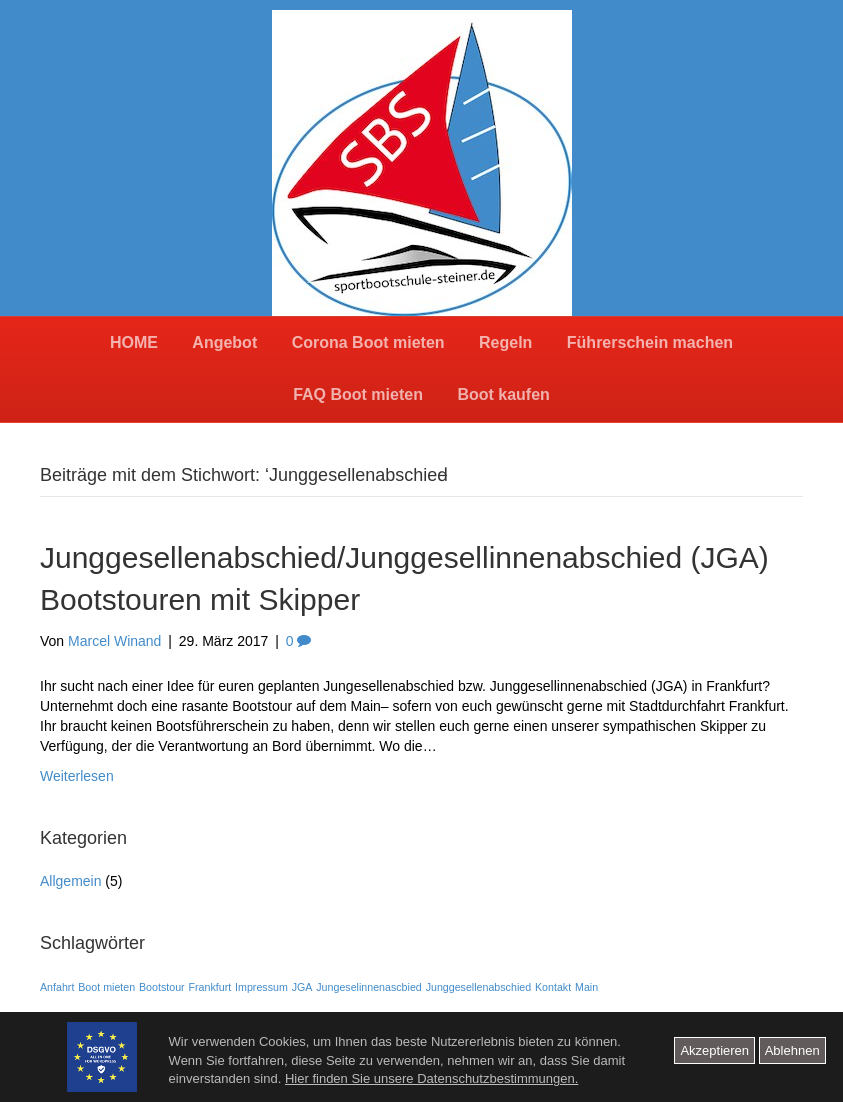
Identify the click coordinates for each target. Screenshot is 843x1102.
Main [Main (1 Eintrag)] (586, 987)
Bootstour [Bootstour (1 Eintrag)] (162, 987)
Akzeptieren (714, 1050)
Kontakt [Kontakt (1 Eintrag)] (553, 987)
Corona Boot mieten (368, 342)
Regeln (505, 342)
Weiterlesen (77, 776)
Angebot (224, 342)
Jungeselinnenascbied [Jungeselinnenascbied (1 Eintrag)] (368, 987)
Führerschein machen (650, 342)
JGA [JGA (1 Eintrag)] (302, 987)
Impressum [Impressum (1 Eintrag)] (261, 987)
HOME (134, 342)
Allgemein (70, 881)
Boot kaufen (503, 394)
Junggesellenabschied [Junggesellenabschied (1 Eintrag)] (478, 987)
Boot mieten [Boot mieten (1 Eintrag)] (106, 987)
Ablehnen (792, 1050)
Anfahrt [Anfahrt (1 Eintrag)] (57, 987)
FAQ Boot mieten (358, 394)
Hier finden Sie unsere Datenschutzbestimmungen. (431, 1078)
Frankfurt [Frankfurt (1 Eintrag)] (210, 987)
